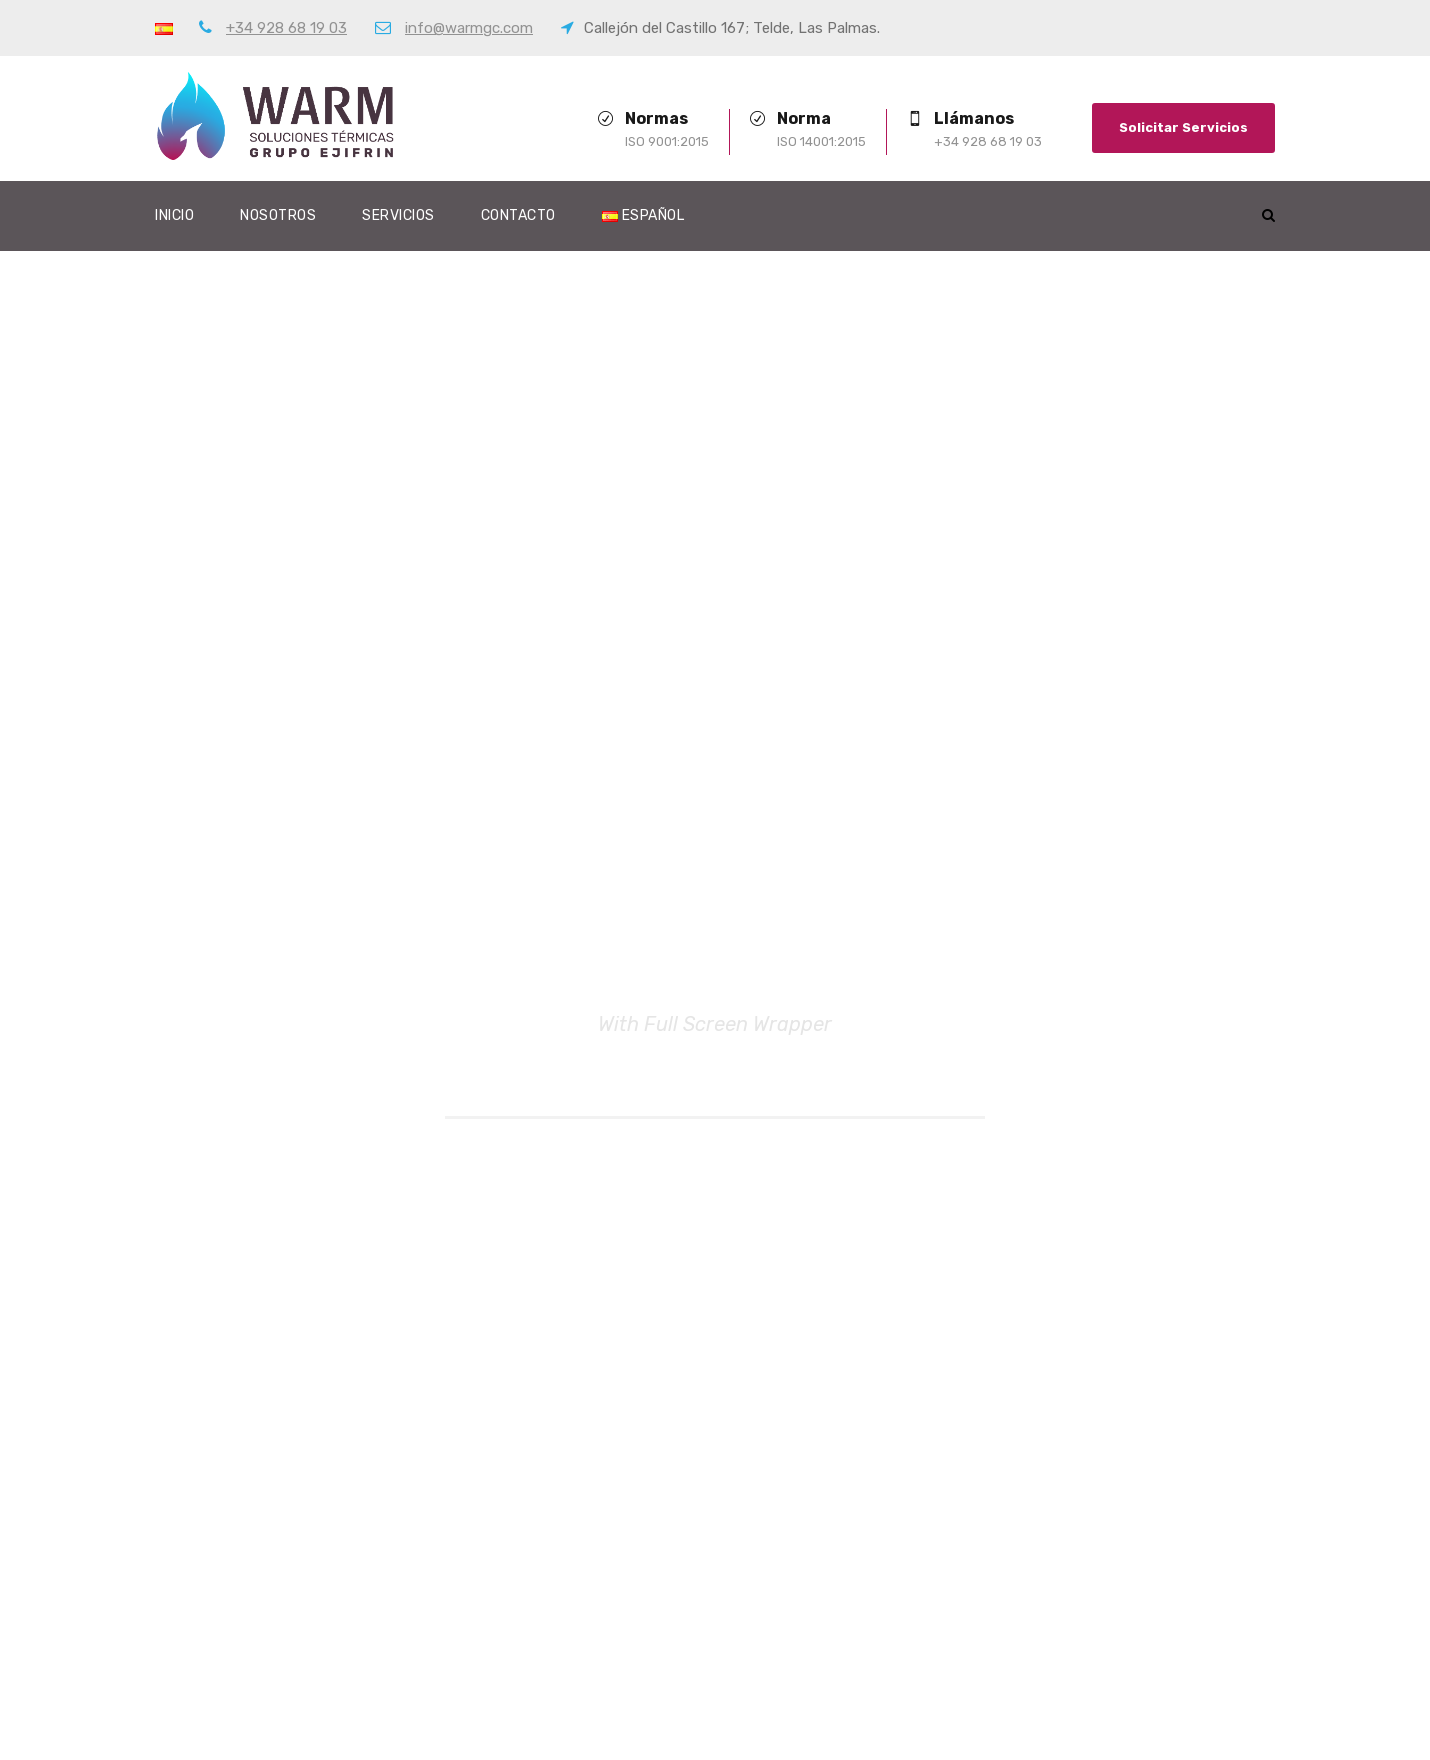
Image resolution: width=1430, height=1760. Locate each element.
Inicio (174, 215)
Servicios (398, 215)
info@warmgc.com (469, 28)
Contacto (518, 215)
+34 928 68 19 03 (286, 28)
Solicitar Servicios (1183, 127)
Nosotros (278, 215)
